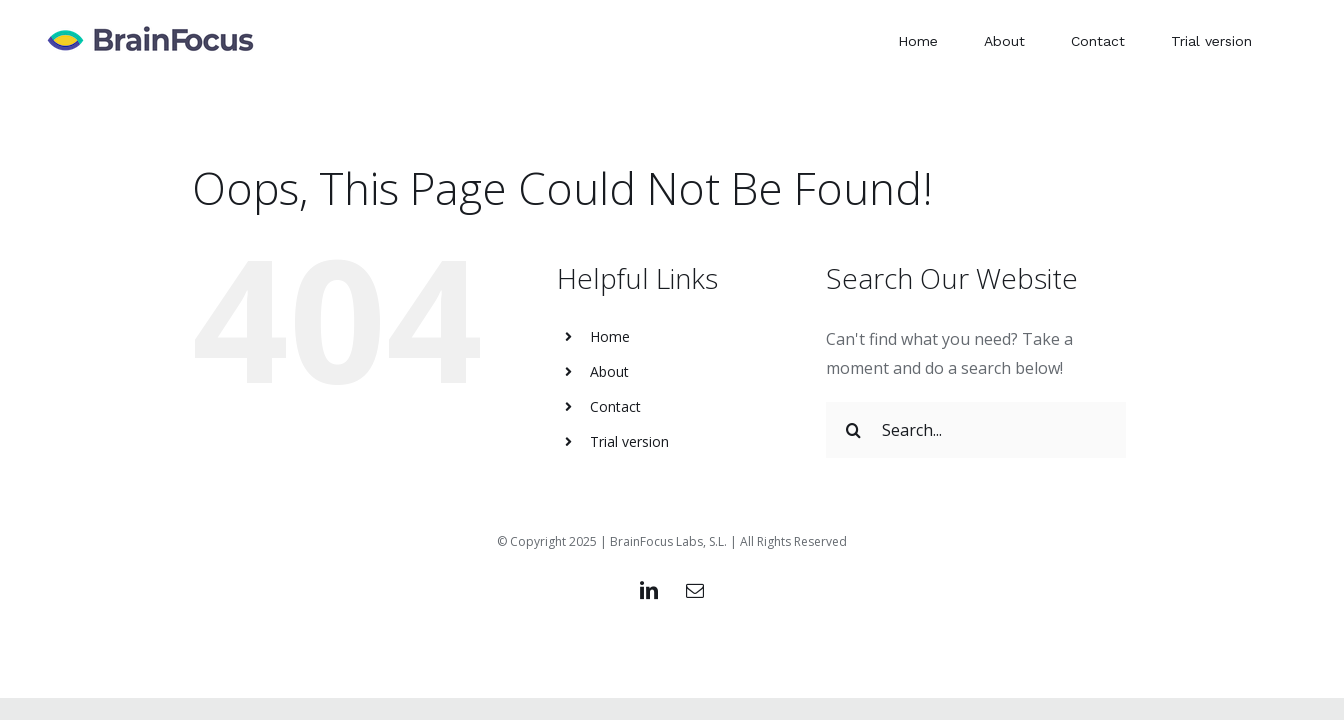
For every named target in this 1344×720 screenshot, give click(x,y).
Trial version (629, 441)
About (609, 371)
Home (610, 336)
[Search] (854, 430)
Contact (615, 406)
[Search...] (976, 430)
